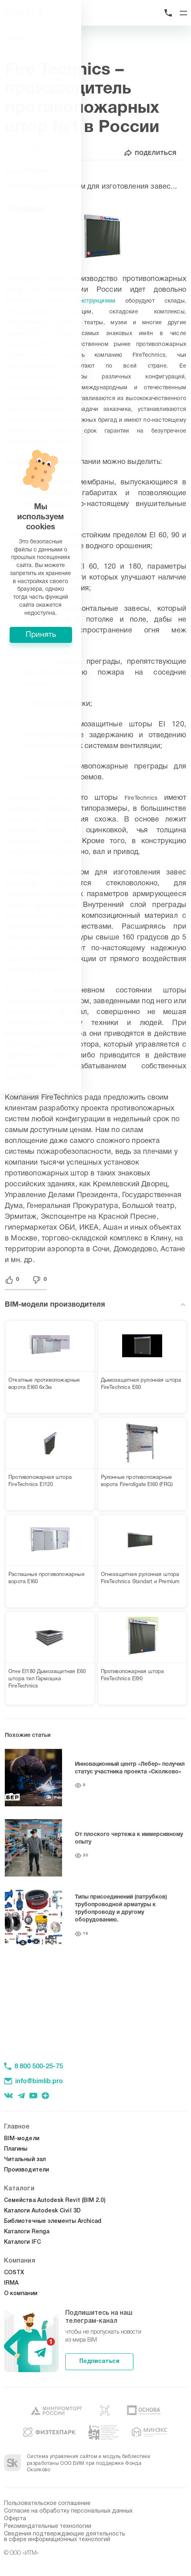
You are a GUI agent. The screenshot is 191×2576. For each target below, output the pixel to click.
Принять (95, 1342)
